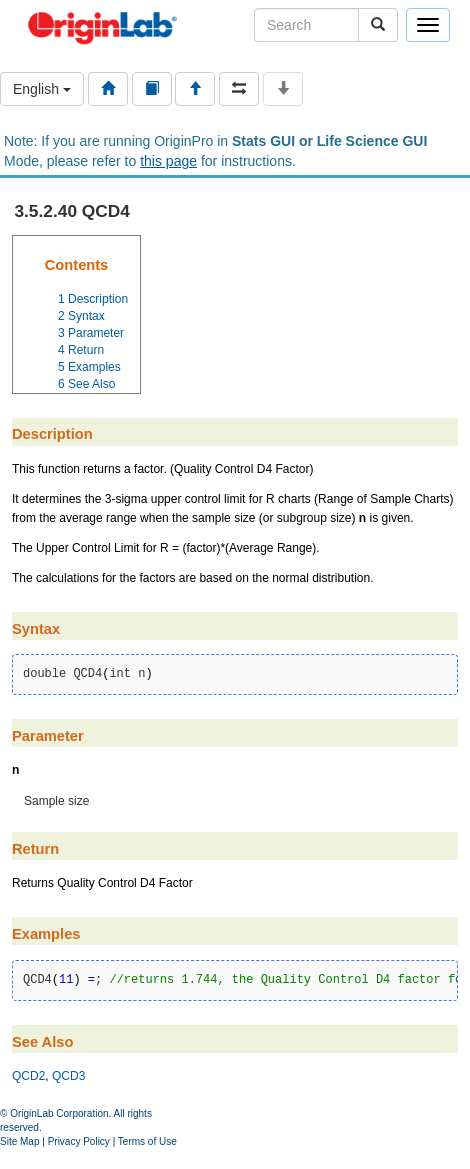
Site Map (19, 1141)
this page (168, 161)
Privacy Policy (79, 1141)
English (42, 89)
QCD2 (28, 1076)
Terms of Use (147, 1141)
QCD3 (68, 1076)
